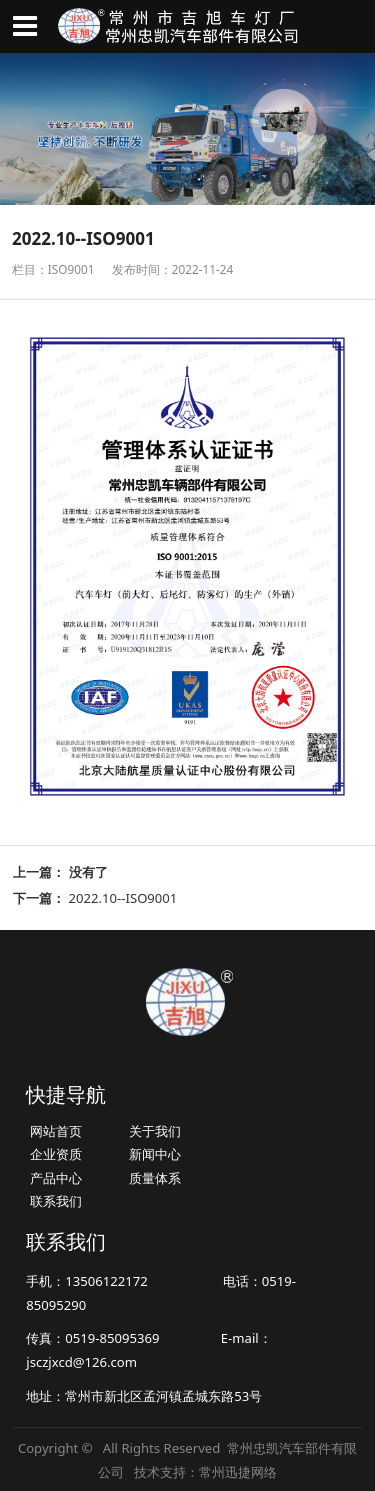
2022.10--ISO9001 (123, 898)
